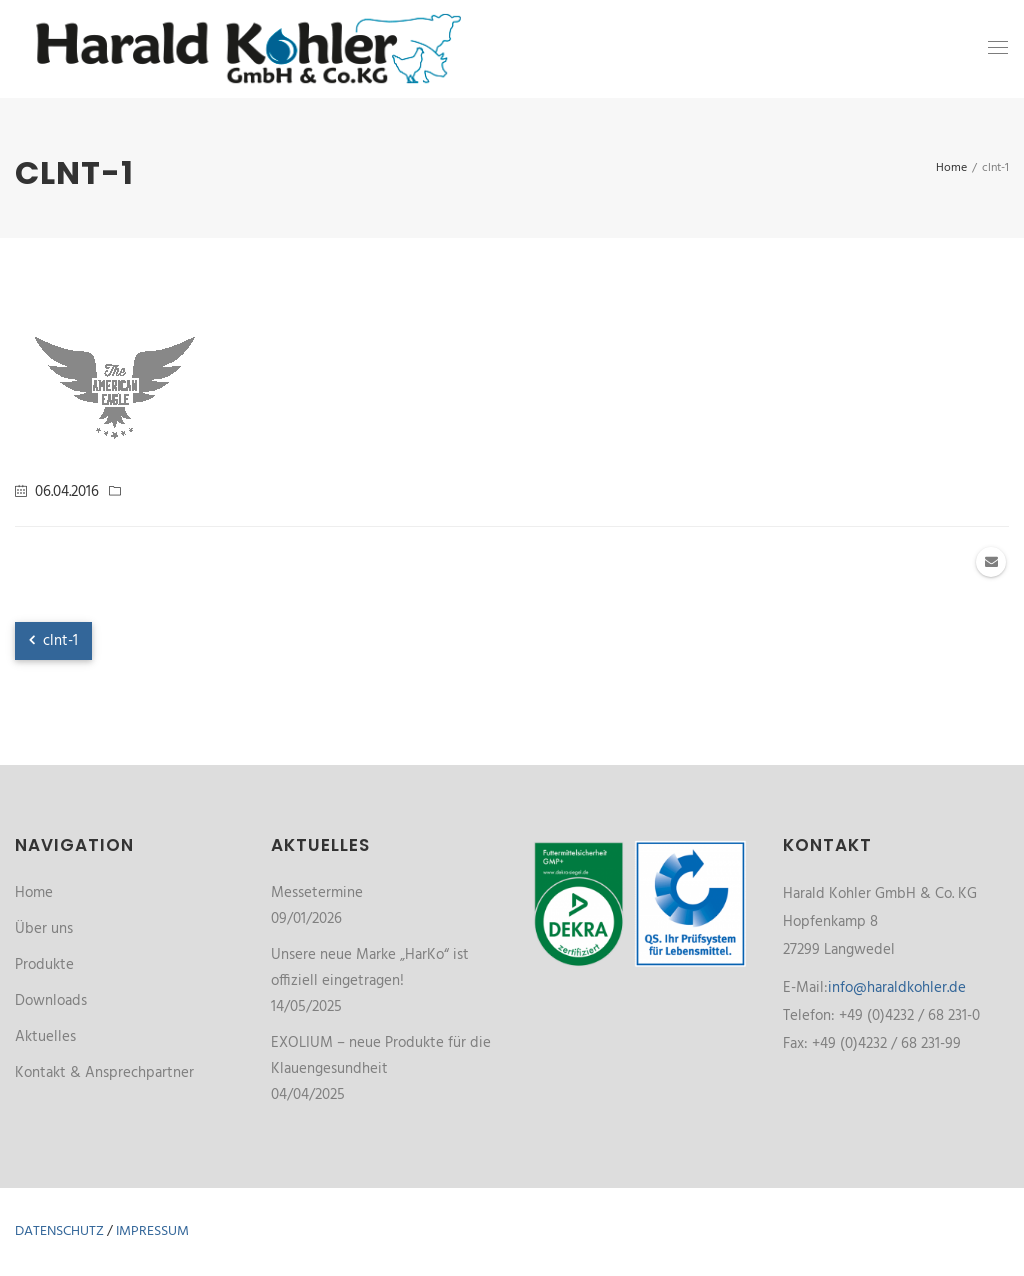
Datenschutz (59, 1231)
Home (34, 893)
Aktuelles (45, 1037)
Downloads (51, 1001)
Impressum (152, 1231)
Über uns (44, 929)
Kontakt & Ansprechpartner (104, 1073)
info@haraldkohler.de (897, 988)
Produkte (44, 965)
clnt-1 (53, 641)
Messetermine (317, 893)
